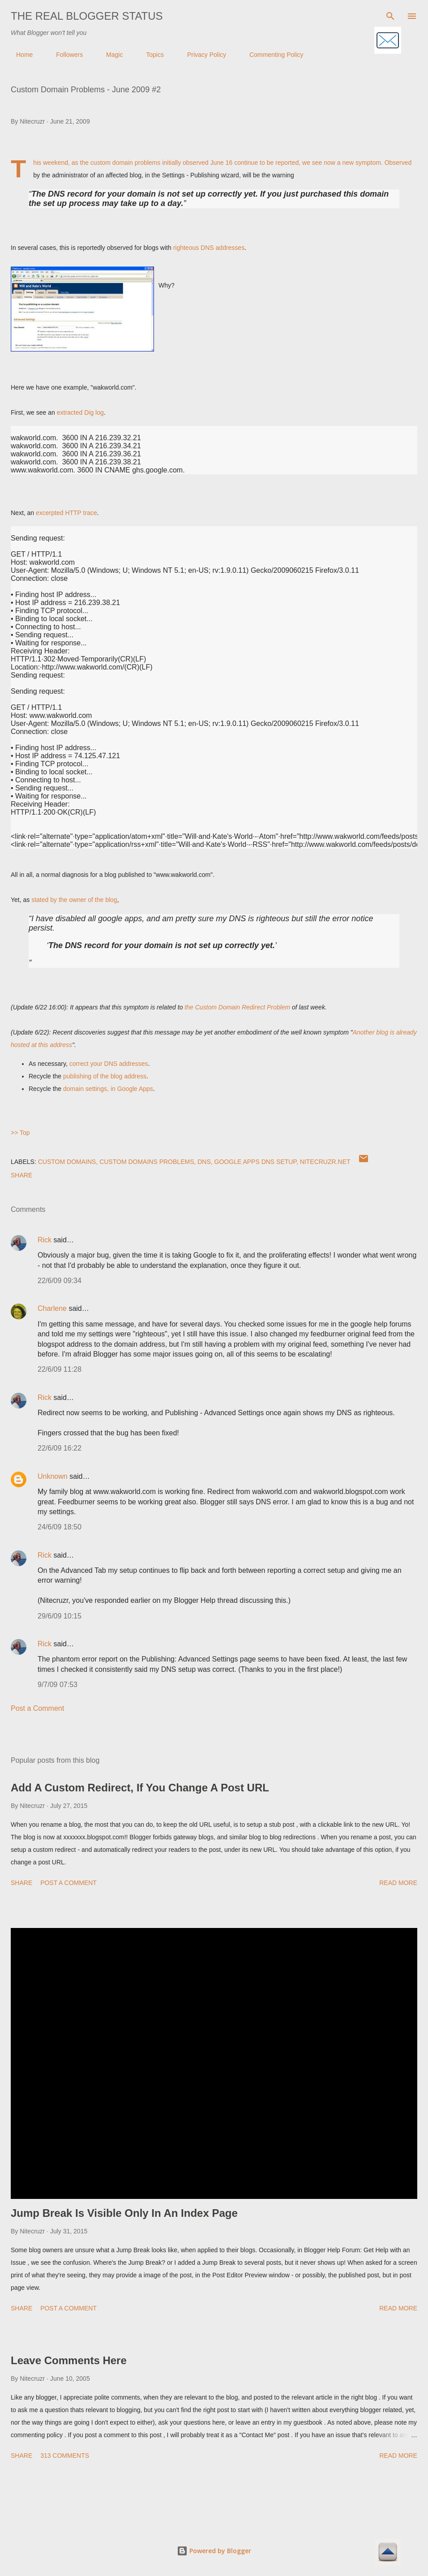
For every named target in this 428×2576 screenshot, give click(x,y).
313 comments (64, 2455)
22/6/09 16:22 (59, 1448)
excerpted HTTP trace (66, 512)
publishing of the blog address (104, 1076)
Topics (149, 54)
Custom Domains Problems (146, 1161)
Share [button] (21, 1175)
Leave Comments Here (69, 2360)
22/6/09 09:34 (59, 1280)
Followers (64, 54)
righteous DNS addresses (209, 247)
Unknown (53, 1476)
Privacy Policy (201, 54)
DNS (204, 1161)
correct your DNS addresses (108, 1063)
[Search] (390, 16)
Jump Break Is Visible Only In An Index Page (124, 2213)
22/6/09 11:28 (59, 1369)
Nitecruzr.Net (325, 1161)
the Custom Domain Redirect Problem (237, 1007)
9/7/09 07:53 (57, 1684)
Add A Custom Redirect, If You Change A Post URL (140, 1788)
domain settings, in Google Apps (108, 1088)
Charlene (52, 1308)
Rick (44, 1240)
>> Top (20, 1132)
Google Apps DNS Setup (255, 1161)
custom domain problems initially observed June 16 (161, 162)
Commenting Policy (271, 54)
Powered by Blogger (214, 2550)
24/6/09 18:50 (59, 1527)
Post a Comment (37, 1708)
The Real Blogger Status (87, 16)
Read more (398, 1882)
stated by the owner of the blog (74, 899)
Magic (109, 54)
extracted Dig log (80, 412)
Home (19, 54)
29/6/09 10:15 (59, 1616)
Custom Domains (67, 1161)
